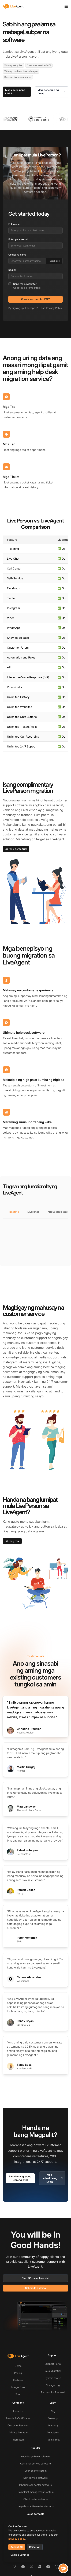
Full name (14, 224)
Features (18, 2380)
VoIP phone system (36, 2470)
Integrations (18, 2387)
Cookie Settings (19, 2554)
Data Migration (52, 2370)
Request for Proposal (53, 2392)
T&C (37, 308)
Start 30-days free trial (35, 2278)
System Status (53, 2378)
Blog (52, 2411)
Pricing (18, 2372)
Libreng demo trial (16, 848)
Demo (18, 2365)
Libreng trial (12, 1541)
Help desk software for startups (35, 2506)
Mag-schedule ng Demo (52, 91)
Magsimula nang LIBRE (15, 91)
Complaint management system (35, 2491)
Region (12, 269)
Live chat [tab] (33, 1211)
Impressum (18, 2439)
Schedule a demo (35, 2287)
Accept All (16, 2546)
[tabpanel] (35, 1242)
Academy (52, 2425)
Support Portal (53, 2363)
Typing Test (53, 2439)
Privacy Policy (54, 308)
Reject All (34, 2546)
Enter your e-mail (18, 239)
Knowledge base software (35, 2456)
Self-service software (35, 2477)
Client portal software (35, 2499)
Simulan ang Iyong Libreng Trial (20, 2178)
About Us (18, 2411)
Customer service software (35, 2463)
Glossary (53, 2418)
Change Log (53, 2385)
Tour (18, 2394)
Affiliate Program (18, 2432)
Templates (53, 2432)
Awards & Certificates (18, 2418)
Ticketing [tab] (13, 1211)
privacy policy (16, 2538)
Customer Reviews (18, 2425)
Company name (17, 254)
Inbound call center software (35, 2484)
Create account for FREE (35, 299)
